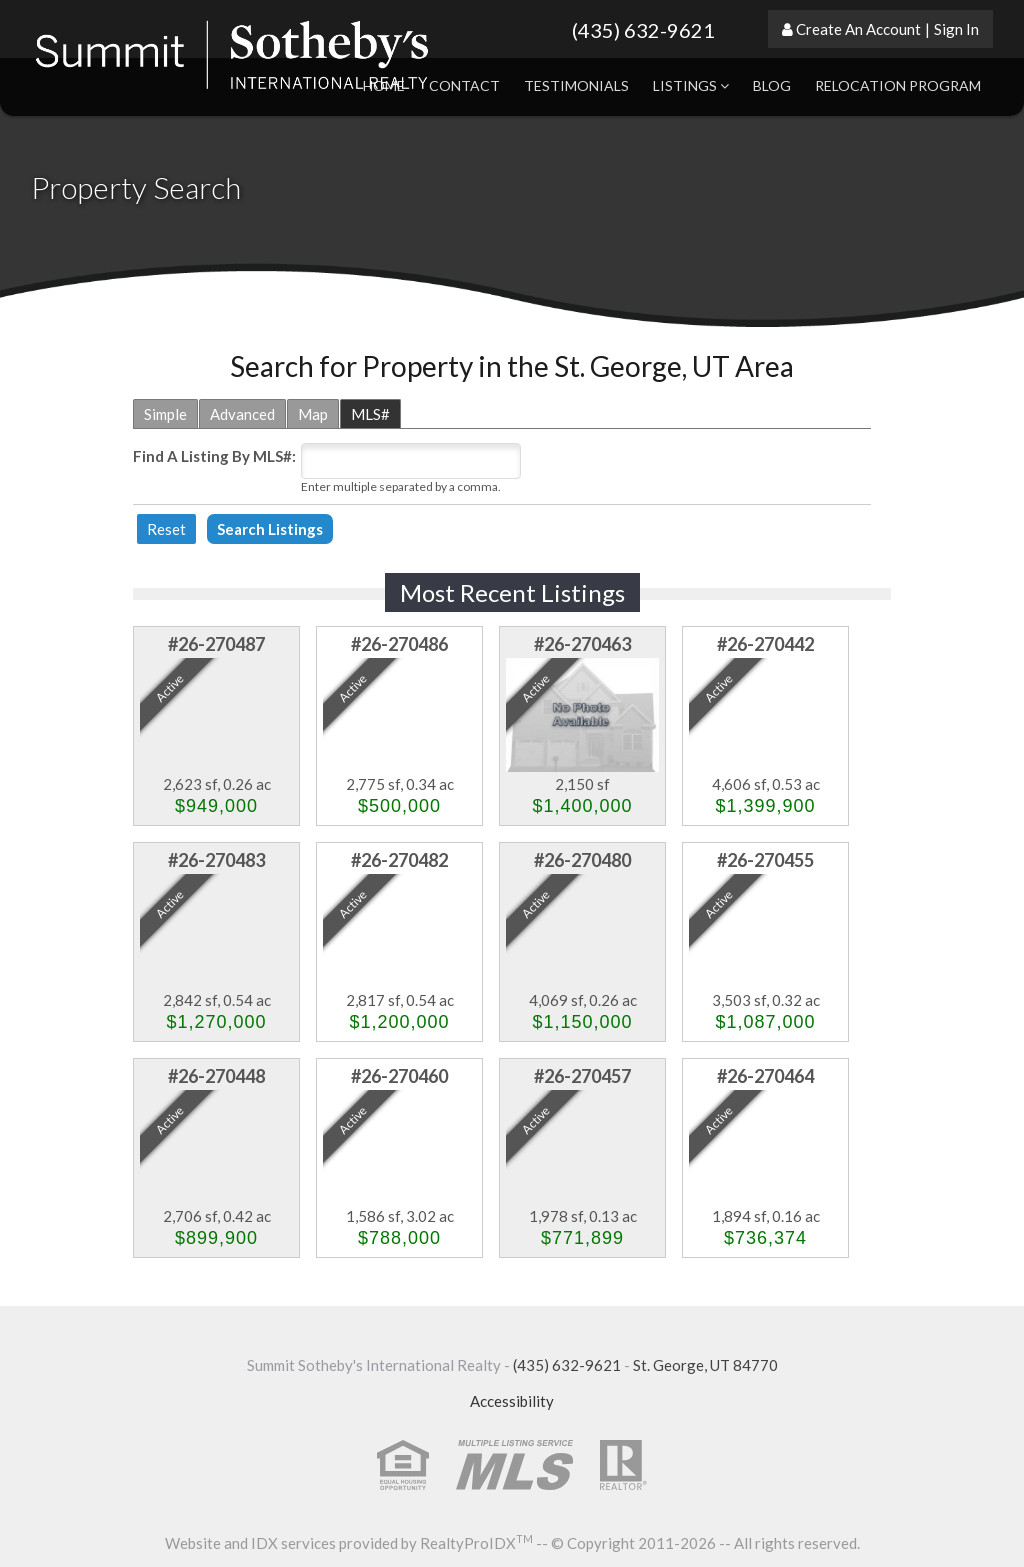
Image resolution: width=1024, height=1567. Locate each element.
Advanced (242, 414)
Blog (772, 85)
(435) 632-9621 (643, 30)
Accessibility (512, 1401)
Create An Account (858, 29)
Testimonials (576, 85)
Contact (464, 85)
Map (313, 414)
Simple (165, 414)
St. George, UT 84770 (705, 1365)
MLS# (370, 414)
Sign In (956, 29)
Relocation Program (898, 85)
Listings (691, 85)
